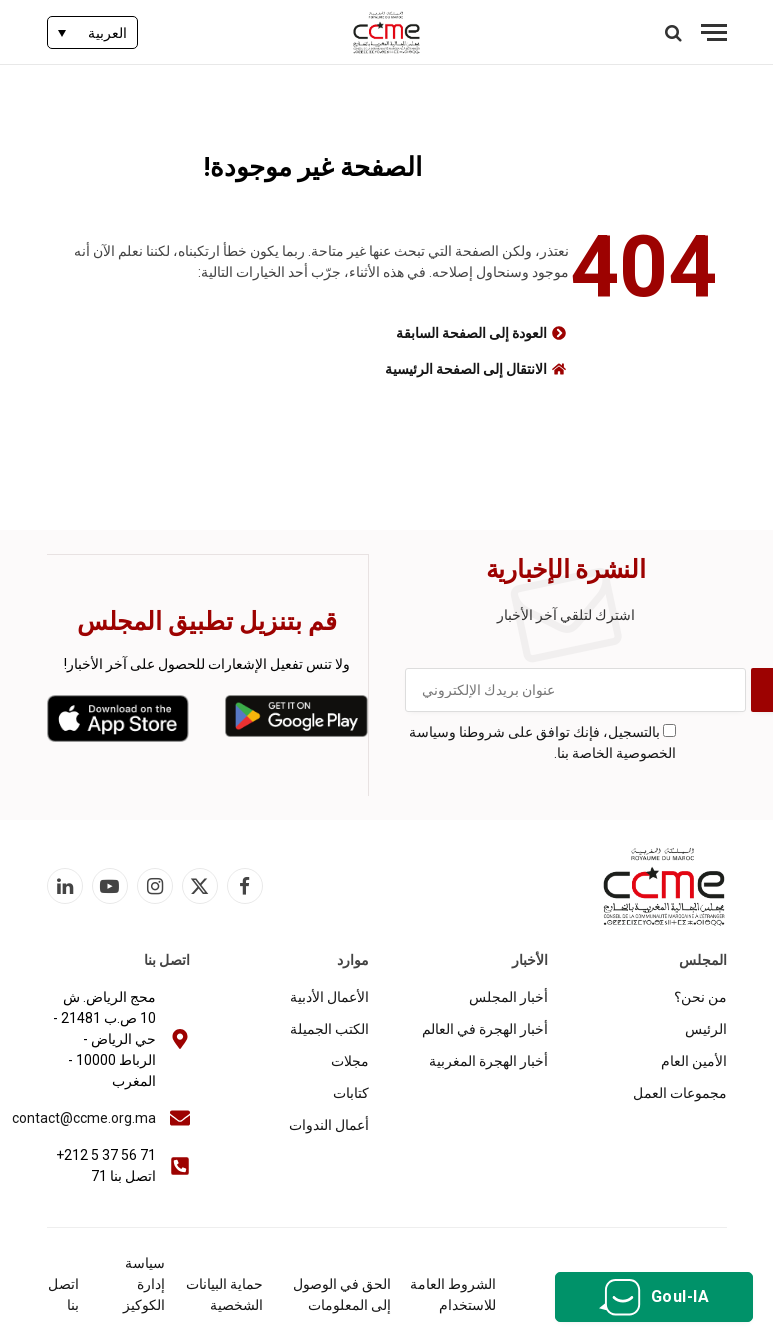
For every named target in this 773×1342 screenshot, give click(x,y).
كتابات (351, 1093)
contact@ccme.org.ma (84, 1118)
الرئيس (706, 1029)
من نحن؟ (700, 997)
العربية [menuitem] (107, 33)
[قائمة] (714, 32)
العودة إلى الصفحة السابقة (471, 333)
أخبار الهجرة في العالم (485, 1029)
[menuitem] (92, 32)
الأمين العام (694, 1061)
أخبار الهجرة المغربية (488, 1061)
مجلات (350, 1061)
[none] (92, 32)
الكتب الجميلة (329, 1029)
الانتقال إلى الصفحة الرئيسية (466, 369)
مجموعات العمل (680, 1093)
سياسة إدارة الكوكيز (144, 1284)
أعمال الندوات (329, 1125)
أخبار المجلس (508, 997)
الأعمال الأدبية (329, 997)
